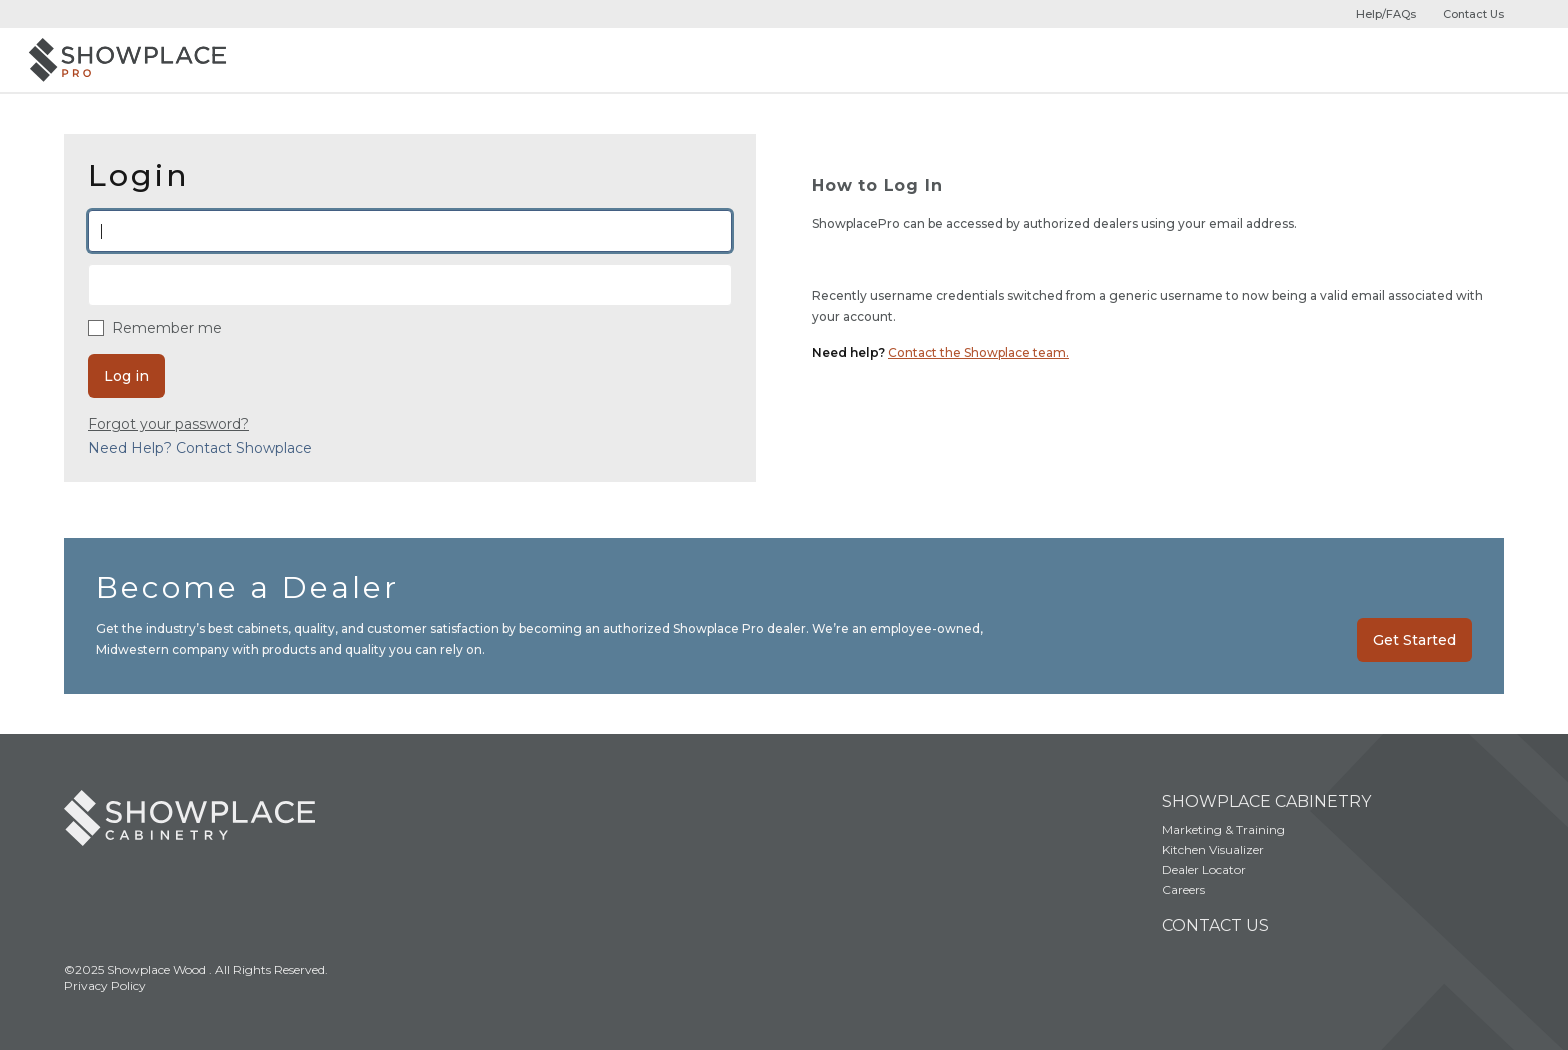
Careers (1183, 889)
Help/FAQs (1386, 14)
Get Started (1414, 640)
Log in (126, 376)
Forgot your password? (168, 424)
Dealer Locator (1204, 869)
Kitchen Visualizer (1213, 849)
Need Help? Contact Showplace (200, 448)
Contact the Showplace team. (978, 352)
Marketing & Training (1223, 829)
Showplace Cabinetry (1266, 801)
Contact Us (1473, 14)
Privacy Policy (105, 985)
